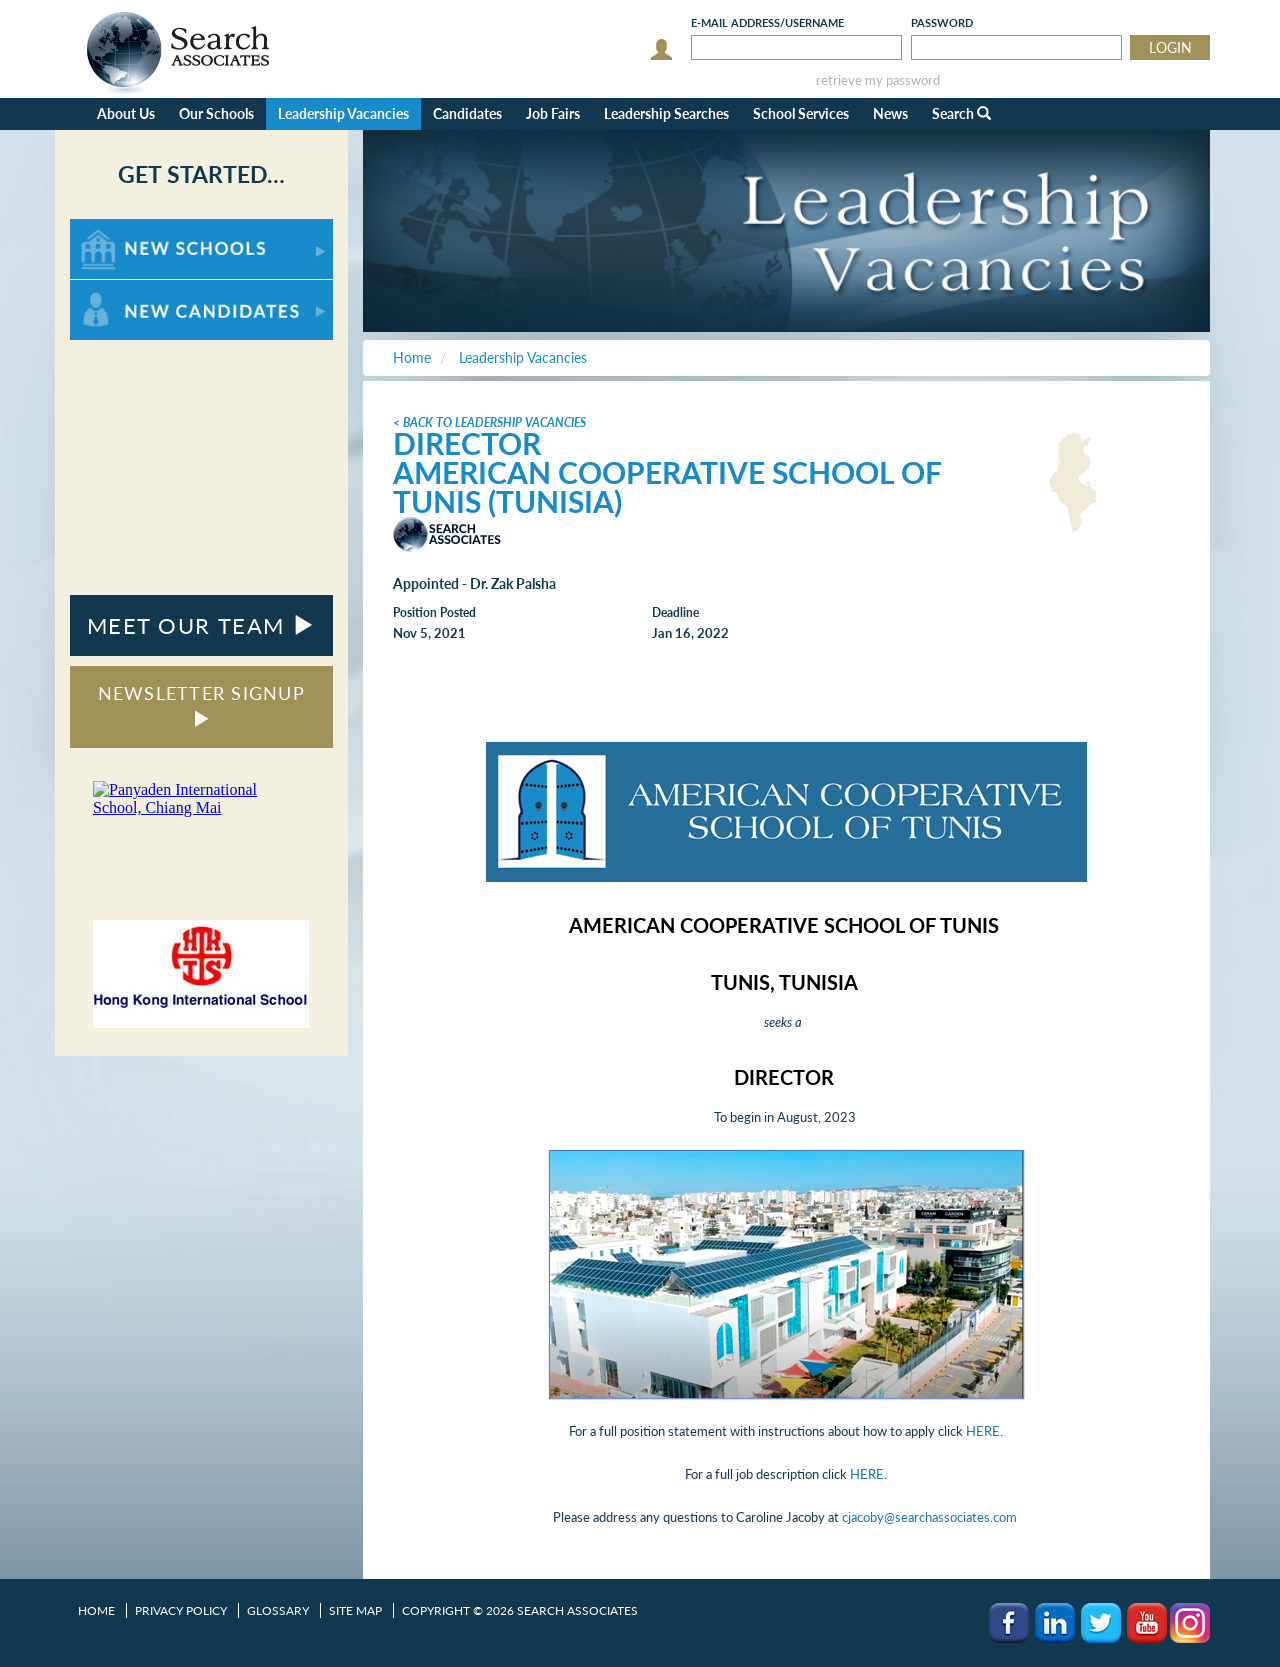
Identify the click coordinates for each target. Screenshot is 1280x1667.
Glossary (278, 1610)
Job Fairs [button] (553, 113)
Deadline (675, 612)
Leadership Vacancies (343, 113)
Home (96, 1610)
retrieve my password (878, 80)
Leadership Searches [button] (666, 113)
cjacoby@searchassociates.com (929, 1517)
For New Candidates (132, 289)
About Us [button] (126, 113)
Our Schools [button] (216, 113)
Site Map (355, 1610)
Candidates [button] (467, 113)
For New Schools (122, 228)
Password (942, 22)
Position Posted (434, 612)
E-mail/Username (767, 22)
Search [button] (961, 113)
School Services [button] (801, 113)
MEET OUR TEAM (201, 625)
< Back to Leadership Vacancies (489, 422)
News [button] (890, 113)
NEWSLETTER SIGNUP (201, 704)
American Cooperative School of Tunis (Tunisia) (667, 486)
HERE (983, 1431)
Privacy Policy (181, 1610)
